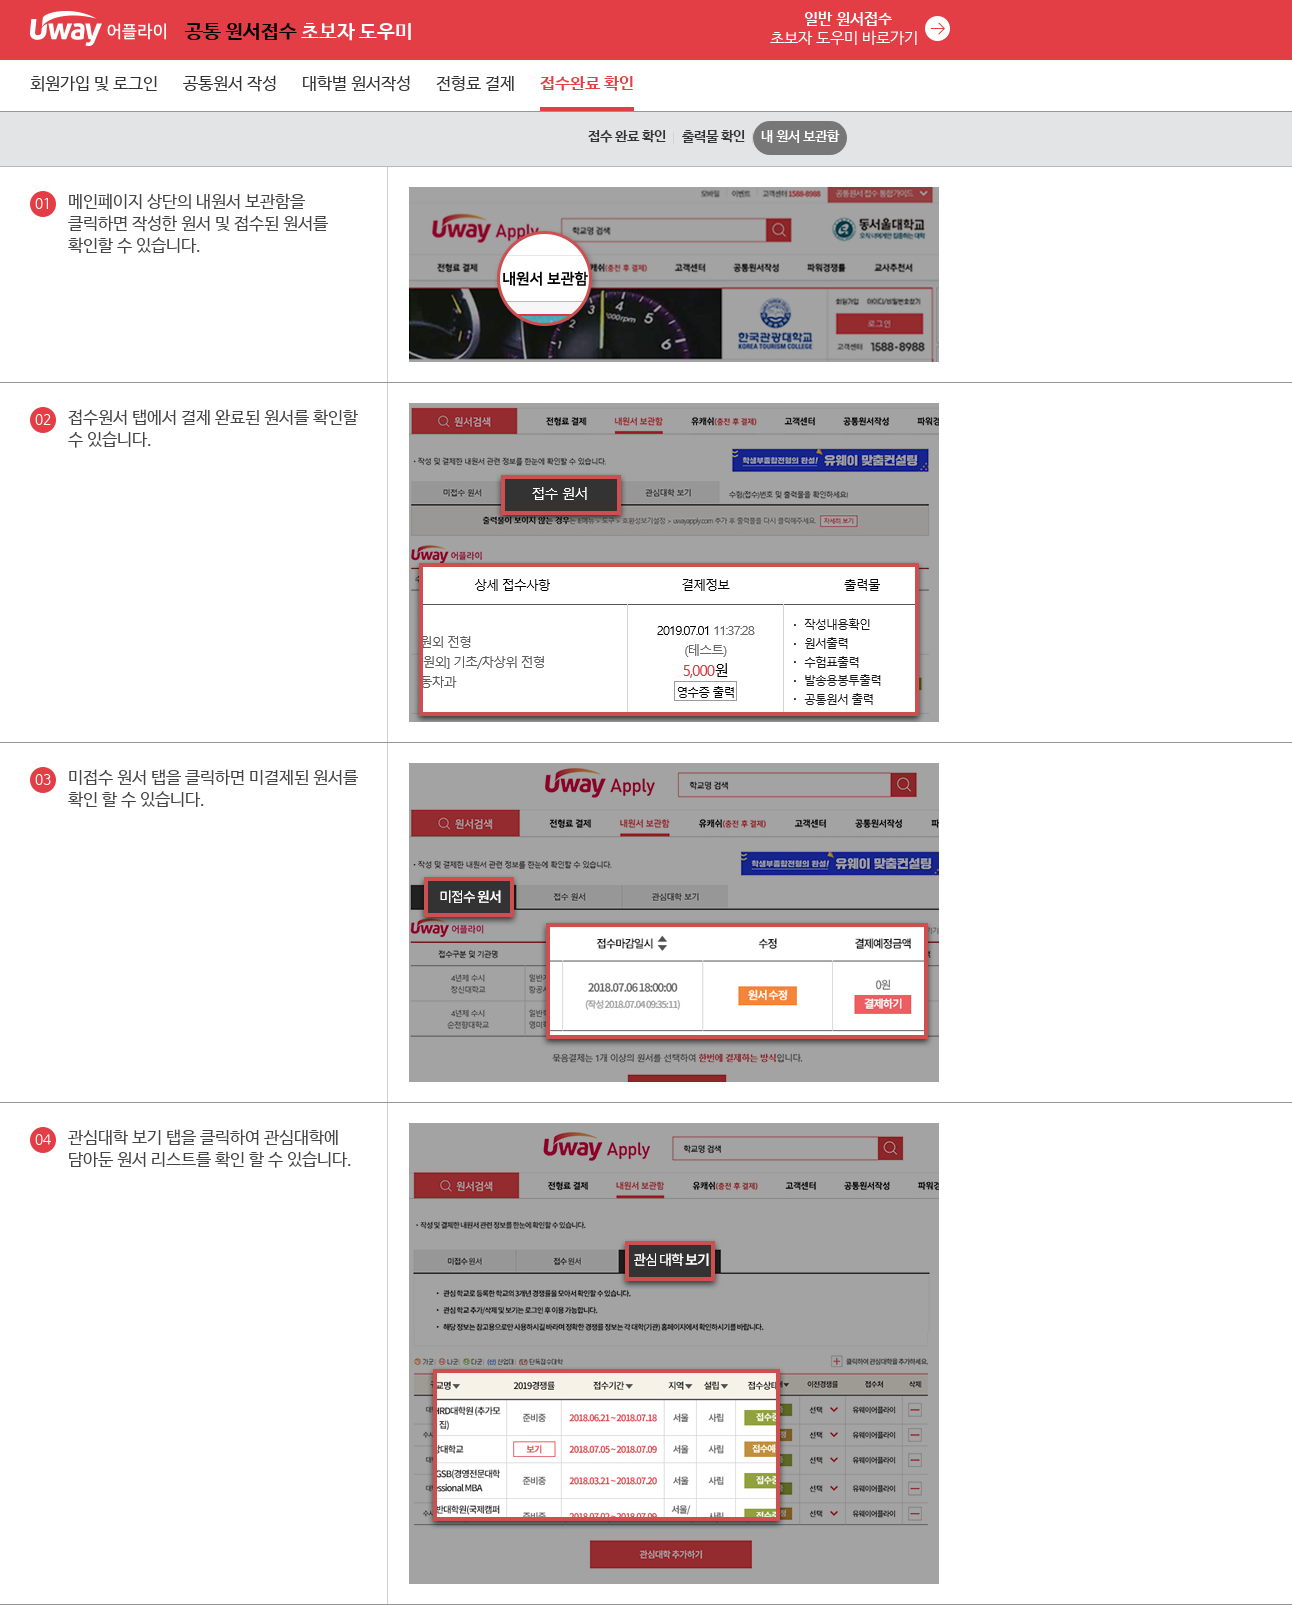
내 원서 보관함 (800, 137)
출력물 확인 (713, 137)
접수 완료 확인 (627, 137)
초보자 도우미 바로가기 (844, 29)
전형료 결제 (475, 84)
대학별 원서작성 (356, 84)
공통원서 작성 (230, 84)
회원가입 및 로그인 (94, 84)
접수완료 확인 (587, 84)
